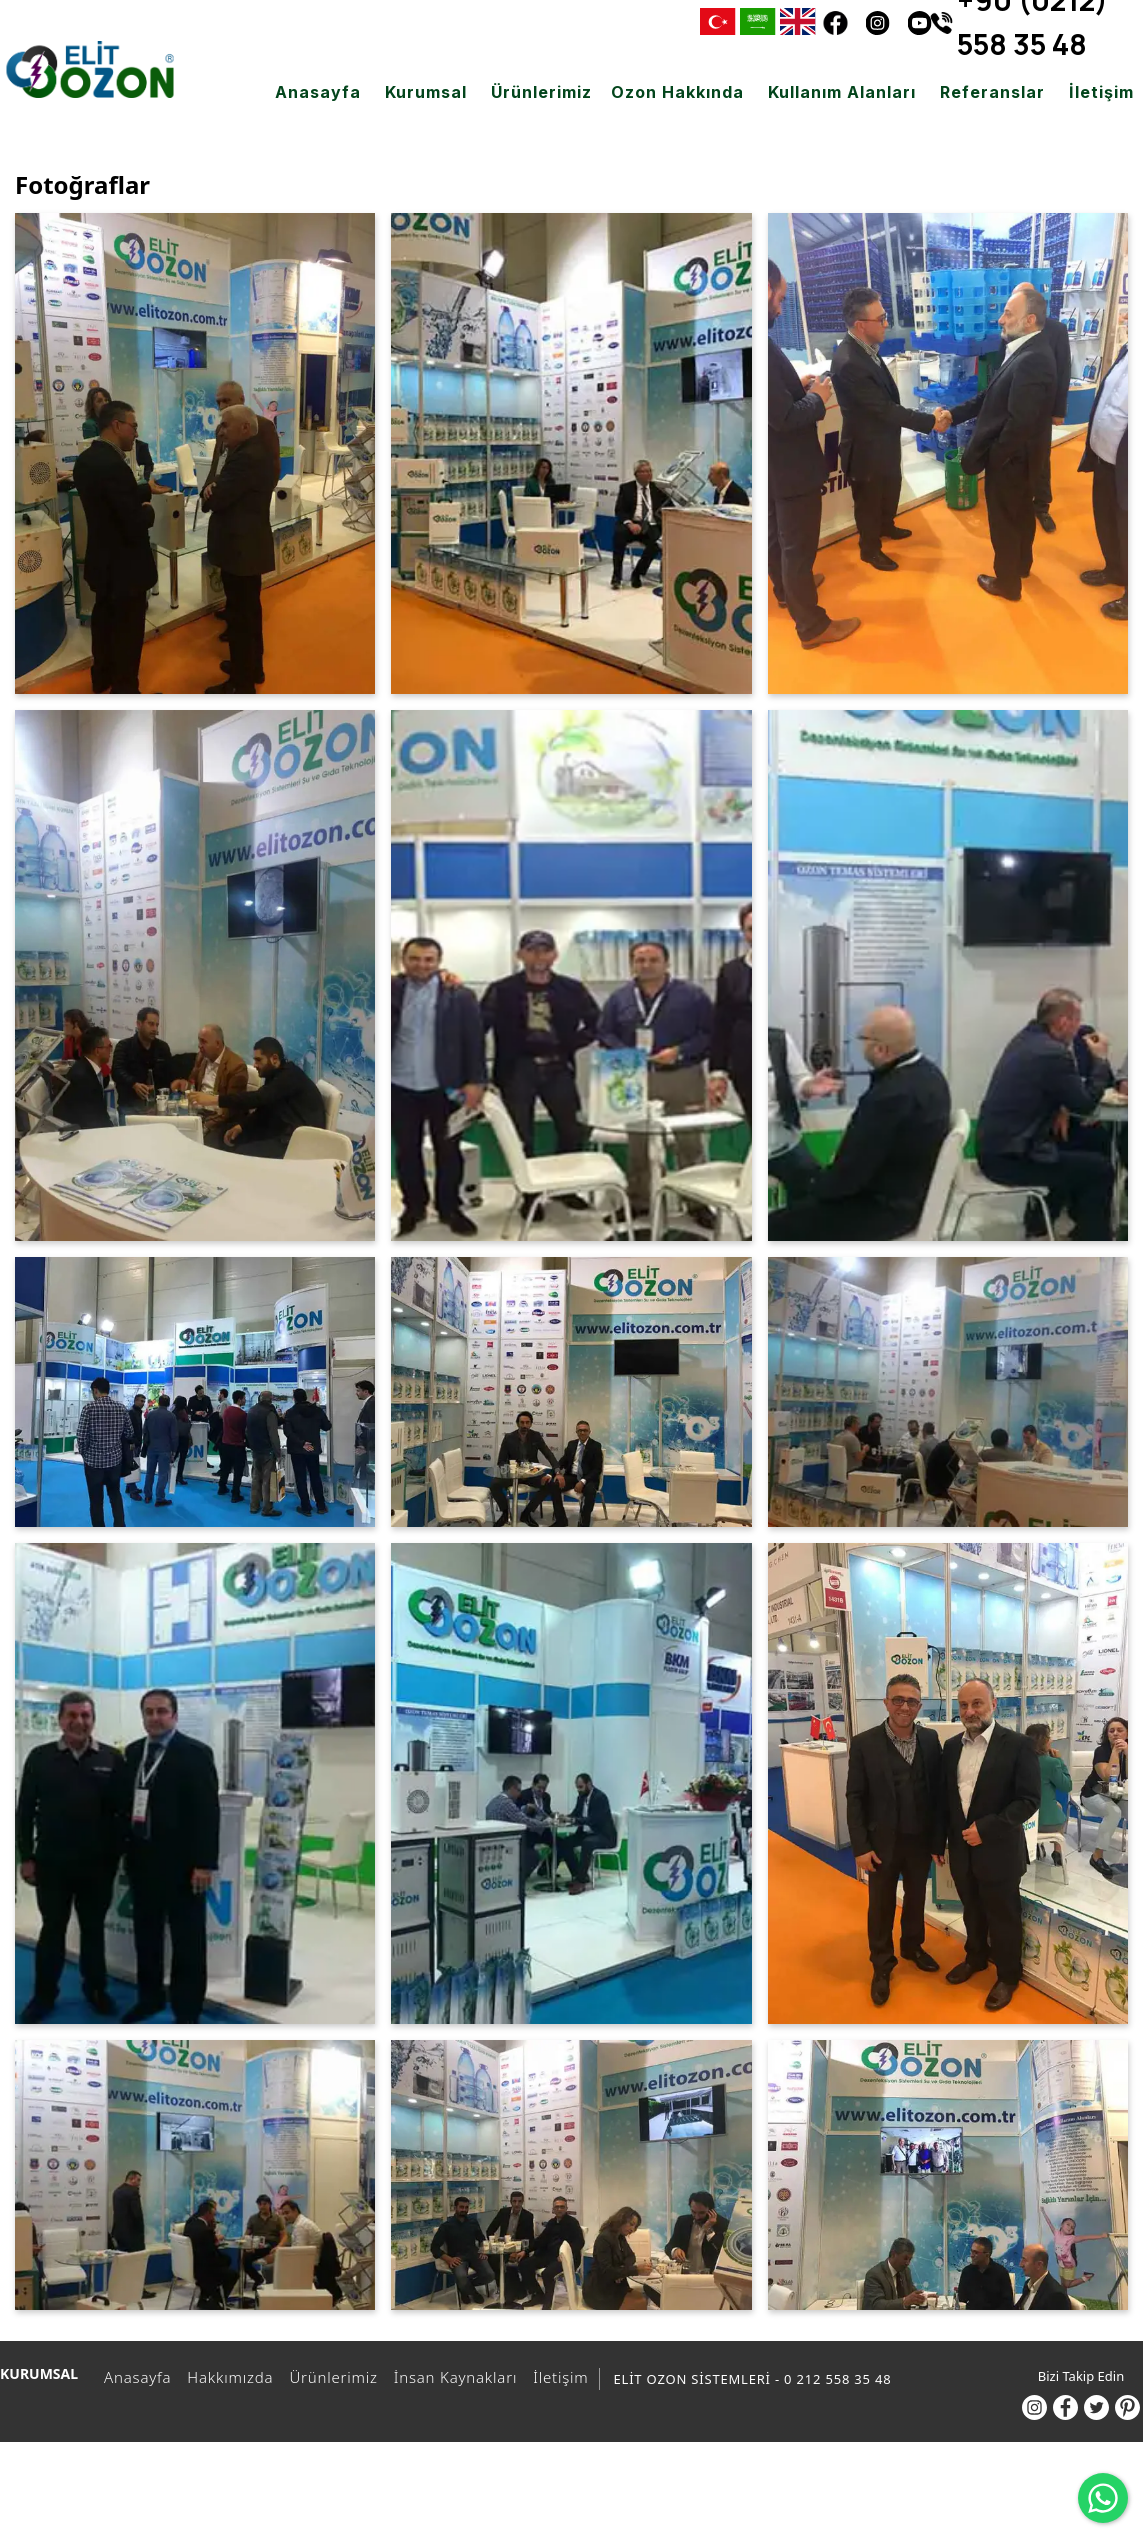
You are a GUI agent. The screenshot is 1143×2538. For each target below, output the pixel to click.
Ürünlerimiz (330, 2377)
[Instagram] (877, 22)
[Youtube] (919, 22)
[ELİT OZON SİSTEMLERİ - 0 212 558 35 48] (90, 69)
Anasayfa (134, 2377)
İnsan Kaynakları (452, 2377)
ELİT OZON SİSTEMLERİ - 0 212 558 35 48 (753, 2379)
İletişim (557, 2377)
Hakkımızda (227, 2377)
